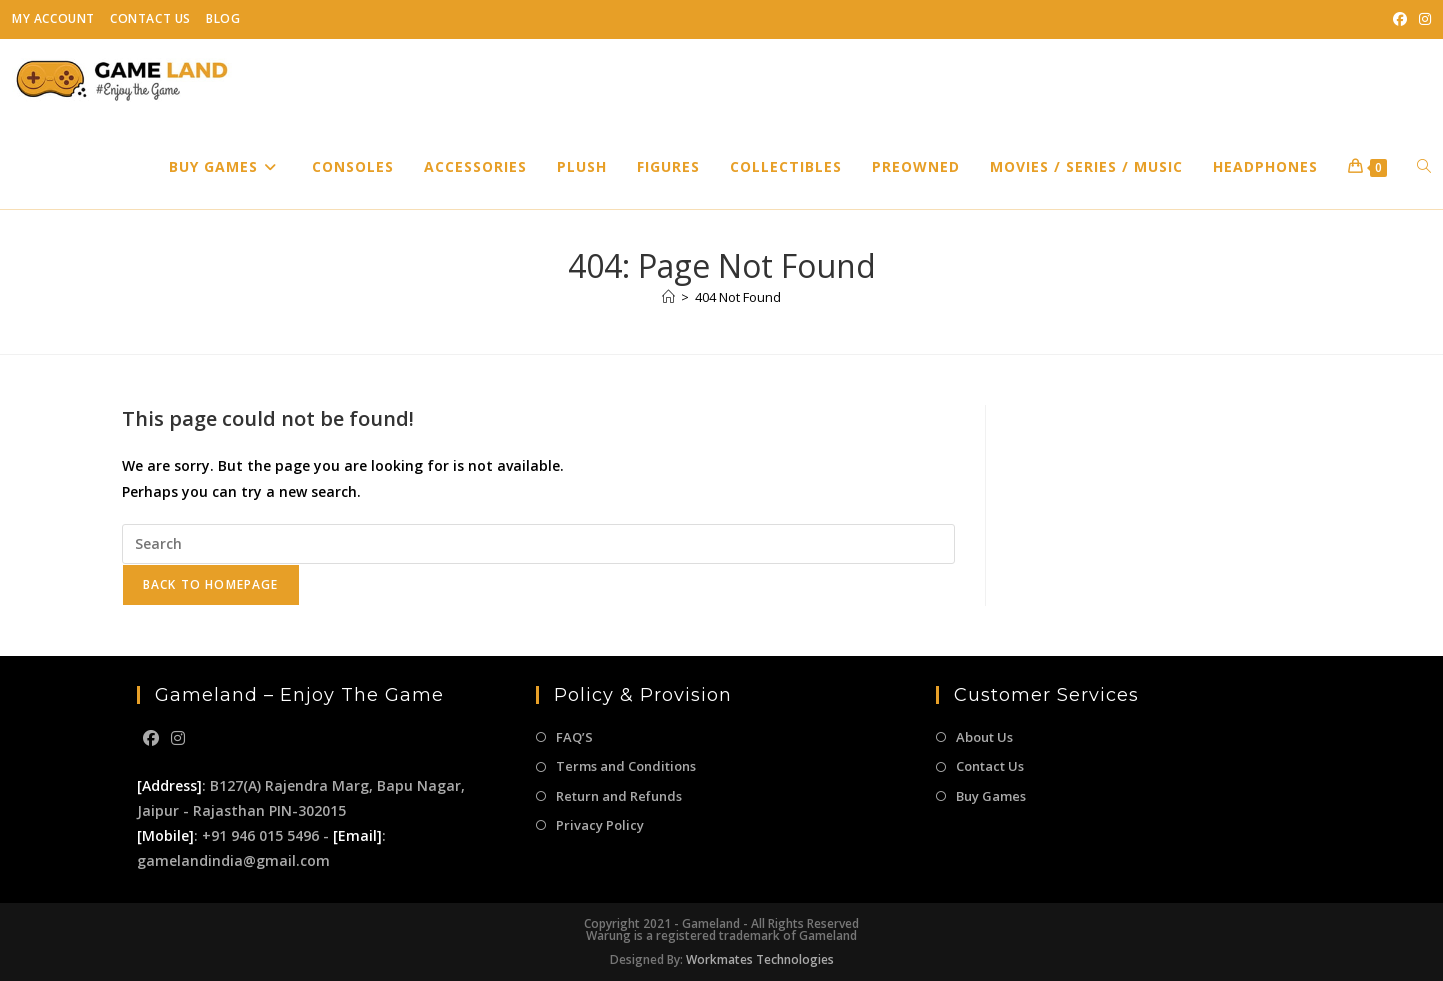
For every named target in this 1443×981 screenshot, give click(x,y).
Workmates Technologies (760, 959)
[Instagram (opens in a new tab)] (1422, 19)
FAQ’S (574, 737)
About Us (984, 737)
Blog (223, 18)
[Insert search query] (538, 544)
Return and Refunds (619, 796)
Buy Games (991, 796)
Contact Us (150, 18)
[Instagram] (178, 738)
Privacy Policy (600, 825)
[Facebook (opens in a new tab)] (1400, 19)
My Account (53, 18)
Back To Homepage (211, 584)
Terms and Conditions (626, 766)
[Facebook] (151, 738)
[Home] (668, 297)
